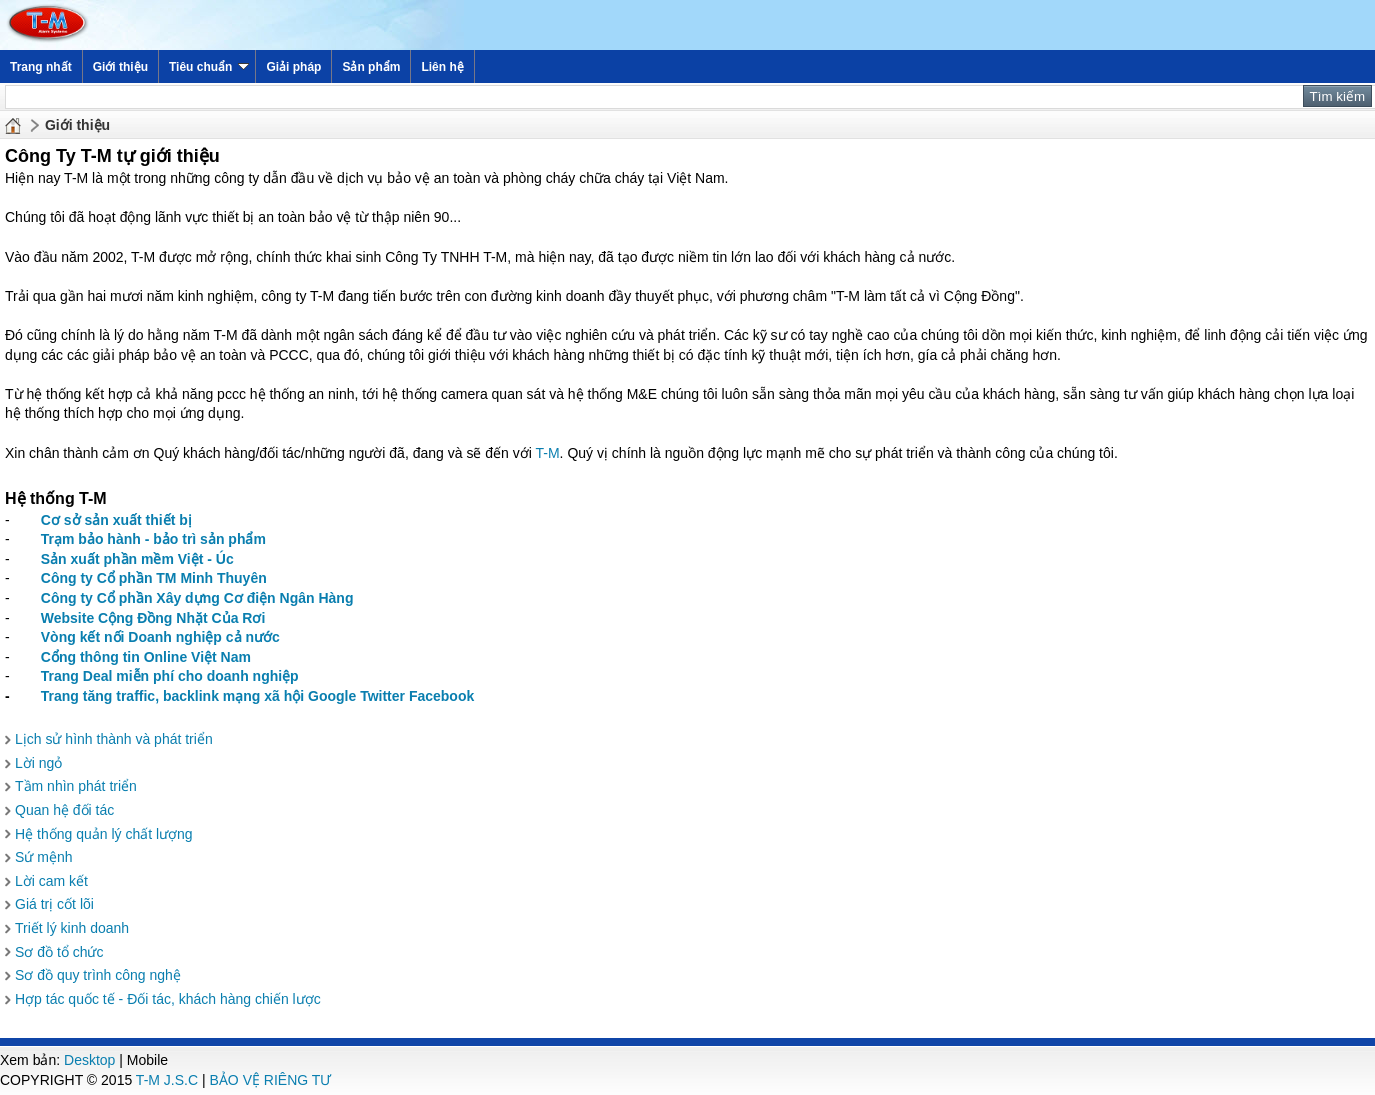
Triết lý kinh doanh (72, 928)
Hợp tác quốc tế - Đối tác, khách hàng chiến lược (168, 999)
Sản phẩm (371, 67)
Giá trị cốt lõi (54, 904)
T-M (548, 453)
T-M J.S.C (167, 1080)
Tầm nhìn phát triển (76, 786)
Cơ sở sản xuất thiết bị (116, 520)
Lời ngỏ (38, 763)
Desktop (89, 1060)
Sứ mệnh (43, 857)
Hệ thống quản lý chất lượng (104, 834)
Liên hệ (442, 67)
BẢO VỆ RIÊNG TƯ (271, 1080)
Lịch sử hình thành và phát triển (114, 739)
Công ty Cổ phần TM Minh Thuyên (154, 578)
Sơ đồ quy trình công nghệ (98, 975)
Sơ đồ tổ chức (59, 952)
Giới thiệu (120, 67)
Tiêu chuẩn (209, 67)
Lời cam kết (51, 881)
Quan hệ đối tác (64, 810)
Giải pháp (293, 67)
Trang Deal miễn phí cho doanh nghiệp (170, 676)
